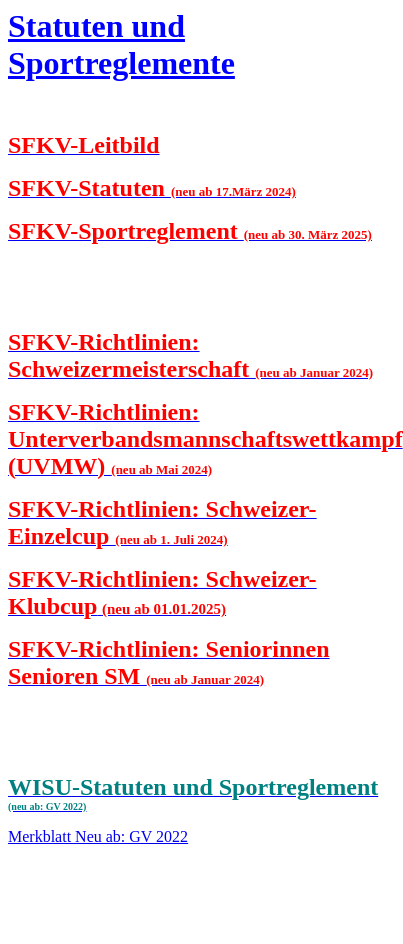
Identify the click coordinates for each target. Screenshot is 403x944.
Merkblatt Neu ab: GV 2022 (98, 836)
